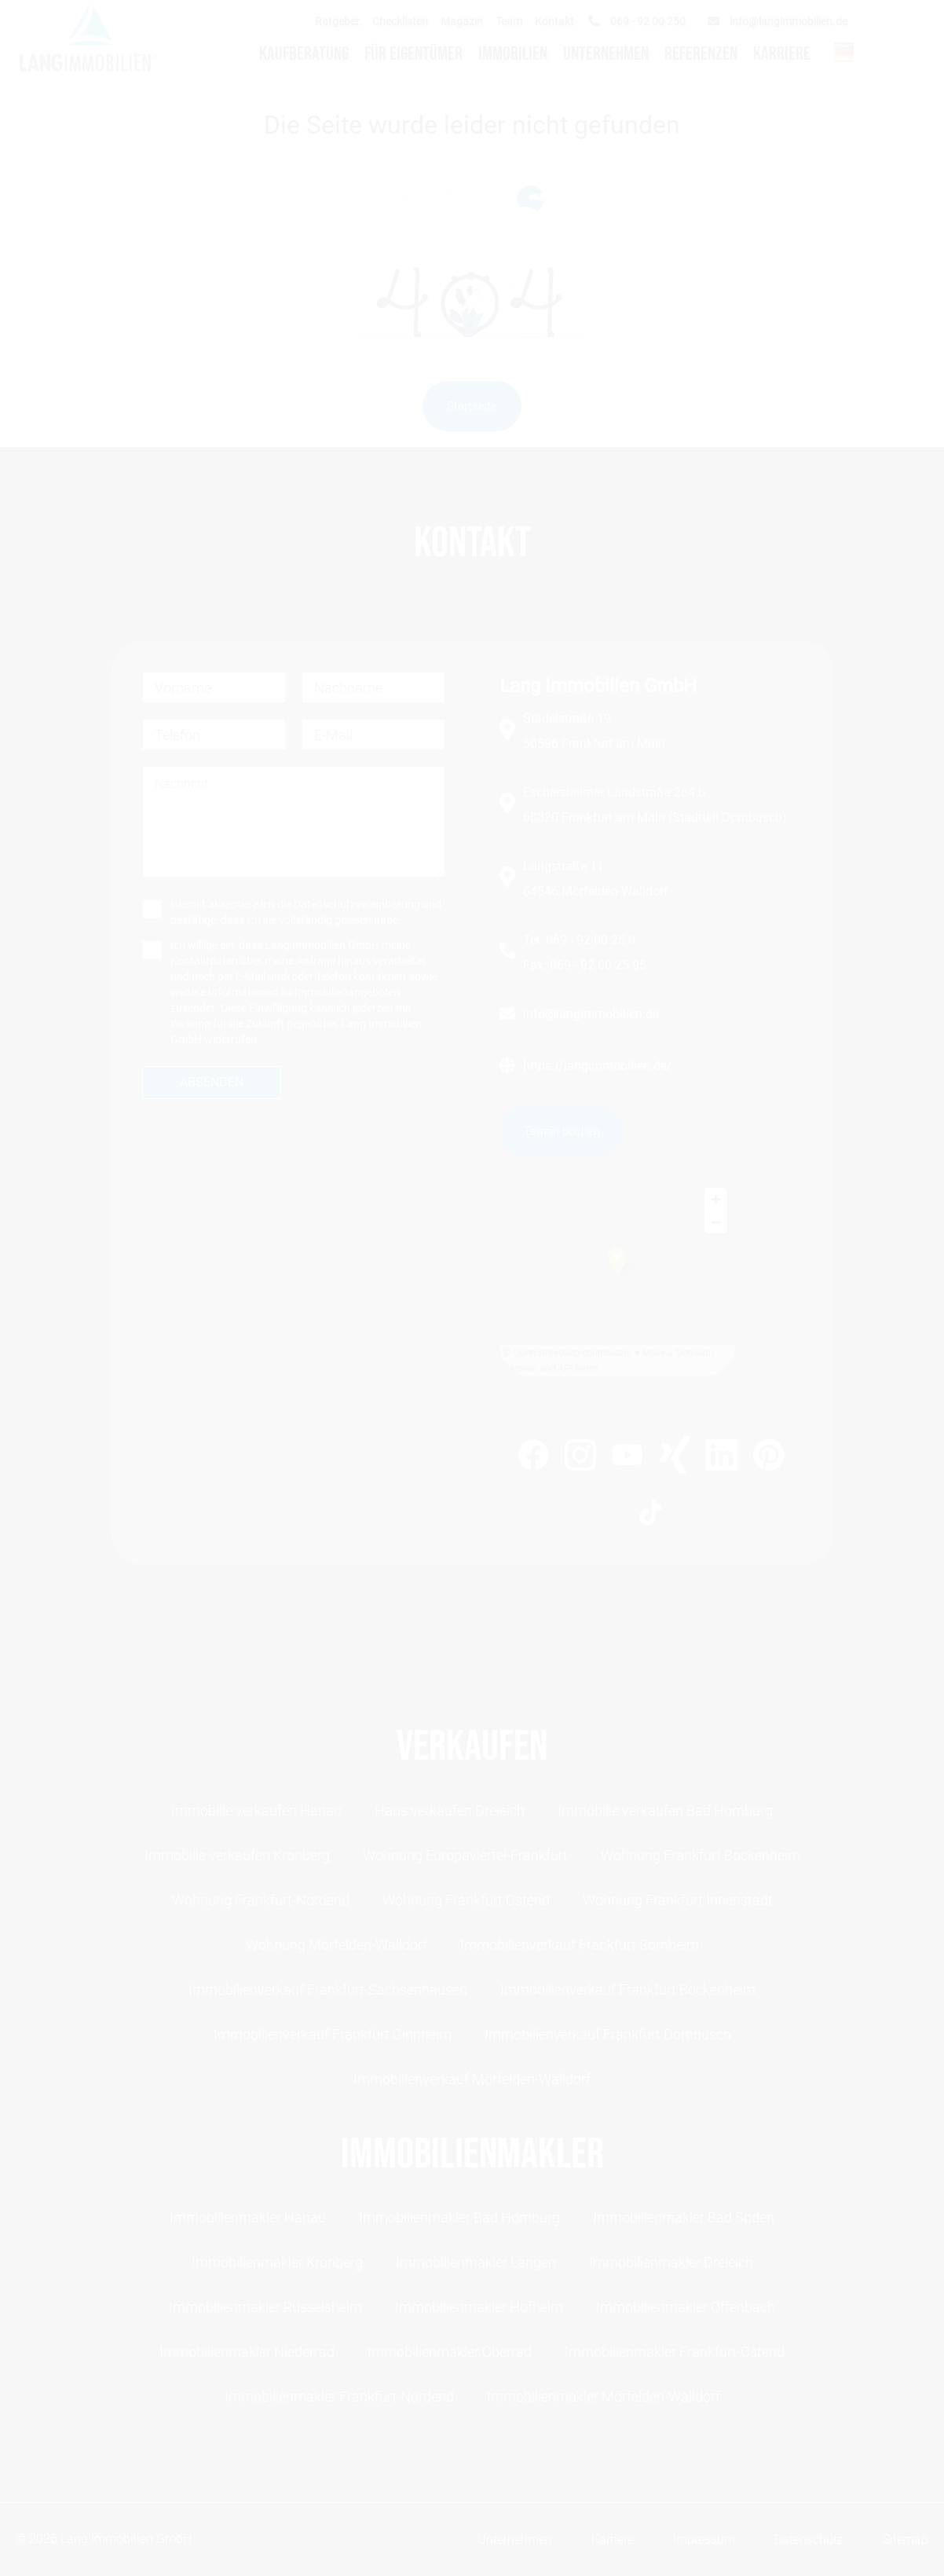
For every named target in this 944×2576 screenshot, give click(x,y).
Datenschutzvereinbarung (357, 904)
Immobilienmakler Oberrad (450, 2351)
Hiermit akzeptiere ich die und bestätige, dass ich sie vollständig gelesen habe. (305, 912)
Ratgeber (337, 21)
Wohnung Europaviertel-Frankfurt (465, 1855)
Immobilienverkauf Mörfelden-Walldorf (472, 2079)
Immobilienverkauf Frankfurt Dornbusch (608, 2034)
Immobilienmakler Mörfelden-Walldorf (603, 2396)
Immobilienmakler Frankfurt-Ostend (675, 2351)
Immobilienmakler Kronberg (277, 2262)
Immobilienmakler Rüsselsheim (265, 2307)
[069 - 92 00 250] (640, 21)
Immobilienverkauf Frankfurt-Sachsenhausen (327, 1989)
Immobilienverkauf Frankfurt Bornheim (579, 1945)
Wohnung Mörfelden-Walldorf (336, 1945)
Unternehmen (606, 53)
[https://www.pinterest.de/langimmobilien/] (769, 1457)
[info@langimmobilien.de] (781, 21)
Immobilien (512, 53)
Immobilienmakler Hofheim (479, 2307)
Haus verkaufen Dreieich (450, 1810)
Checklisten (400, 21)
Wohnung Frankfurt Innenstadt (678, 1900)
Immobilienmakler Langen (476, 2262)
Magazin (462, 21)
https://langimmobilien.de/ (597, 1065)
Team (509, 21)
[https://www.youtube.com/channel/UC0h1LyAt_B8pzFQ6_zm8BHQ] (627, 1458)
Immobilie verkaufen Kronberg (237, 1855)
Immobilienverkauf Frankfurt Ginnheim (333, 2034)
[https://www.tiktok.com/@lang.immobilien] (651, 1515)
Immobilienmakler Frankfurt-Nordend (339, 2396)
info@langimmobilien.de (591, 1013)
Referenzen (700, 53)
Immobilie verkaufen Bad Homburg (665, 1810)
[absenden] (211, 1082)
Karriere (781, 53)
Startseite (472, 406)
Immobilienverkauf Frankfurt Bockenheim (628, 1989)
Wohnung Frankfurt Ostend (466, 1900)
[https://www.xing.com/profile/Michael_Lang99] (674, 1457)
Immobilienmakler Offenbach (685, 2307)
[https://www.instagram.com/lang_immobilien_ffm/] (580, 1458)
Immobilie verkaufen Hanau (256, 1810)
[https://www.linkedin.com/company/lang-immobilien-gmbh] (721, 1458)
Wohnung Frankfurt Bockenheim (700, 1855)
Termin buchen (562, 1131)
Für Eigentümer (413, 53)
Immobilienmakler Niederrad (247, 2351)
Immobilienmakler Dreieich (671, 2262)
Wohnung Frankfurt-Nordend (260, 1900)
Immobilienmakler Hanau (248, 2217)
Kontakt (554, 21)
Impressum (704, 2539)
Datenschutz (808, 2539)
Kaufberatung (304, 53)
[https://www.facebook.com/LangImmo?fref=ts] (533, 1457)
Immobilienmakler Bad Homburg (459, 2217)
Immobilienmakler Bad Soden (683, 2217)
